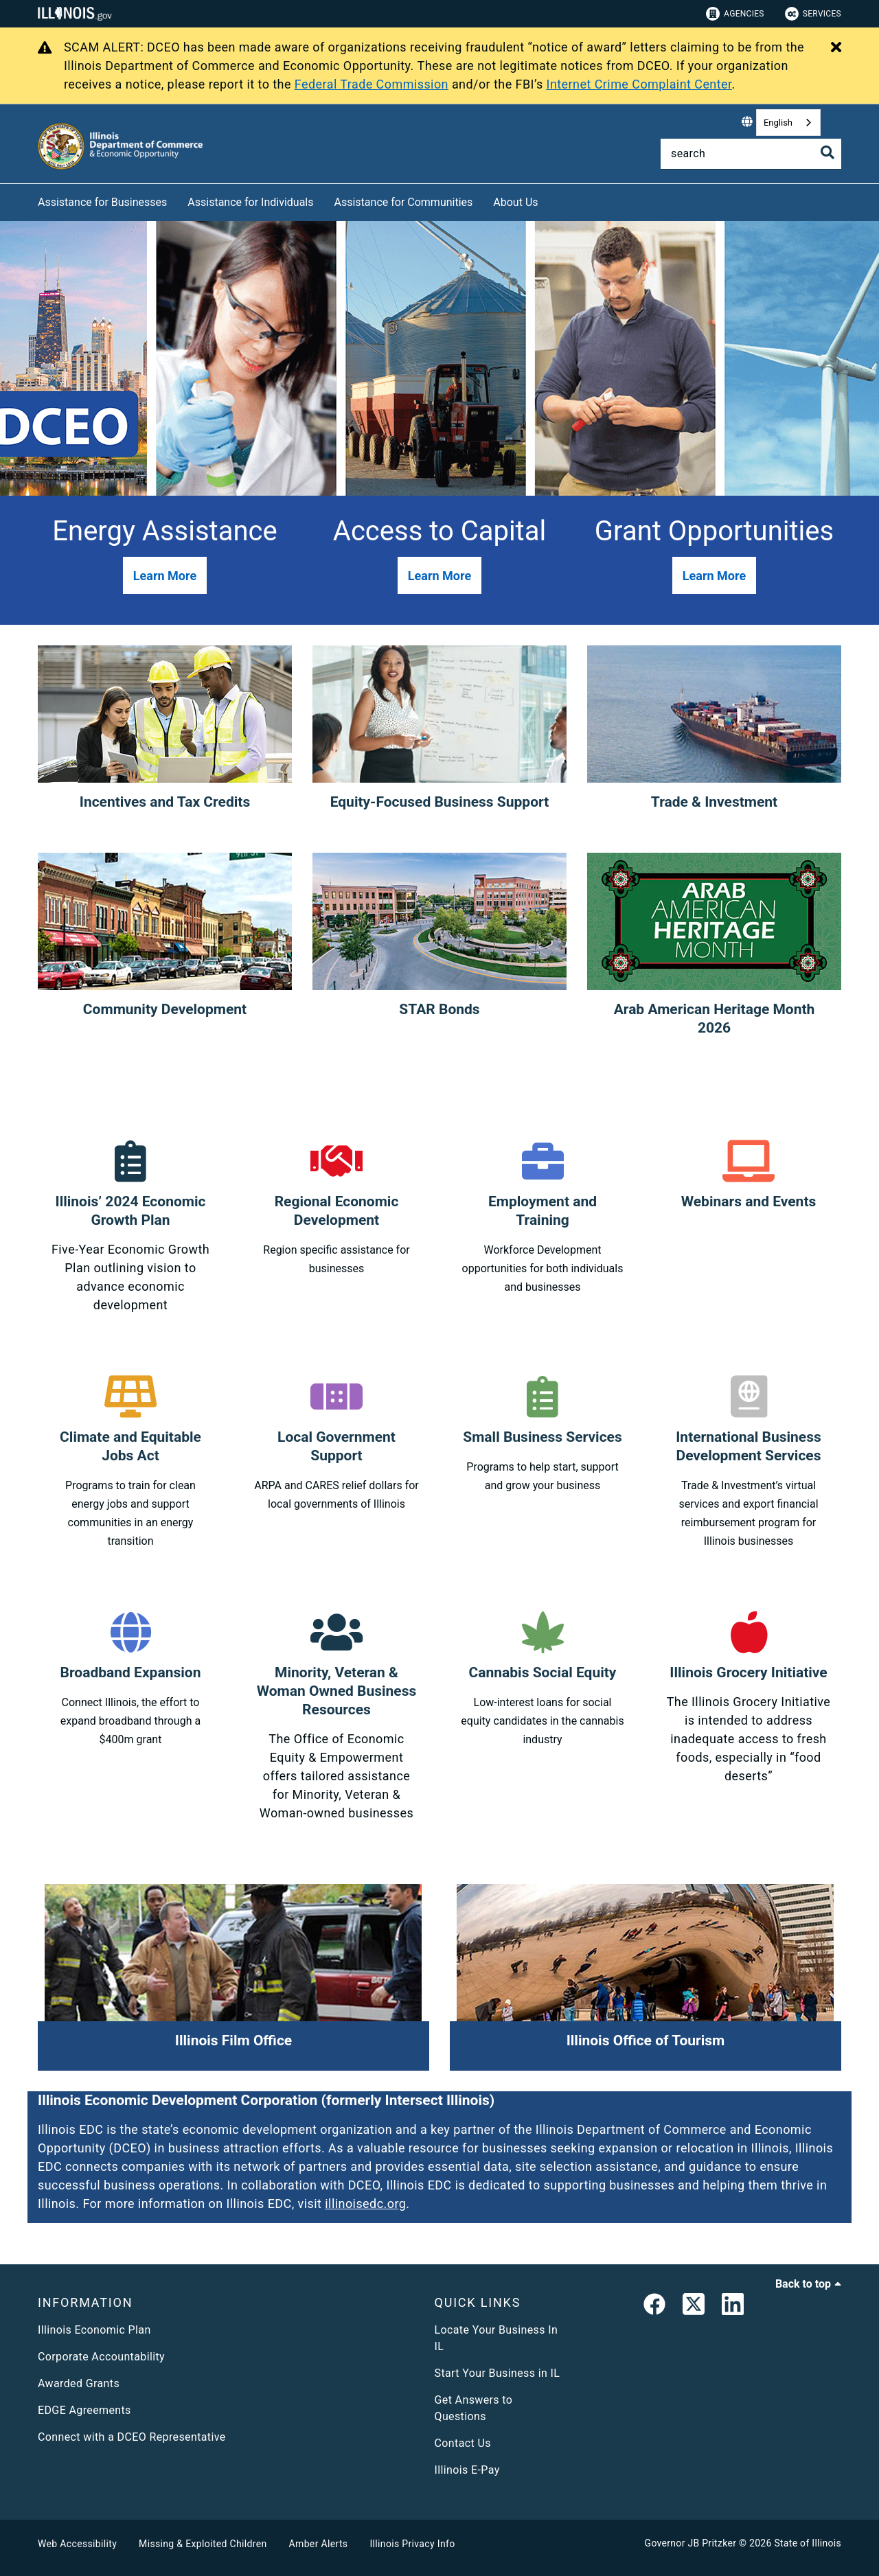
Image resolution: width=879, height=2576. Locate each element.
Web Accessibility (77, 2543)
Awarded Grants (78, 2383)
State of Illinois (807, 2543)
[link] (654, 2307)
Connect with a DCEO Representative (132, 2436)
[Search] (751, 154)
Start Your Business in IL (497, 2373)
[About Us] (548, 200)
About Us (515, 202)
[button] (165, 575)
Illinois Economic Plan (94, 2329)
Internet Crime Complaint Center (639, 84)
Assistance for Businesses (102, 202)
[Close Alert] (836, 48)
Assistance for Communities (403, 202)
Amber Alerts (318, 2543)
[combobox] (788, 122)
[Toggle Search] (827, 152)
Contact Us (463, 2443)
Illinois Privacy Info (412, 2543)
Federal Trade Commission (371, 84)
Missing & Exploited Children (202, 2543)
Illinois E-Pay (467, 2469)
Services (813, 14)
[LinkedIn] (733, 2307)
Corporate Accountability (101, 2356)
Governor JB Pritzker (691, 2543)
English (778, 122)
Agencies (735, 14)
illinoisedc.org (365, 2203)
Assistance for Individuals (250, 202)
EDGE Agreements (84, 2410)
